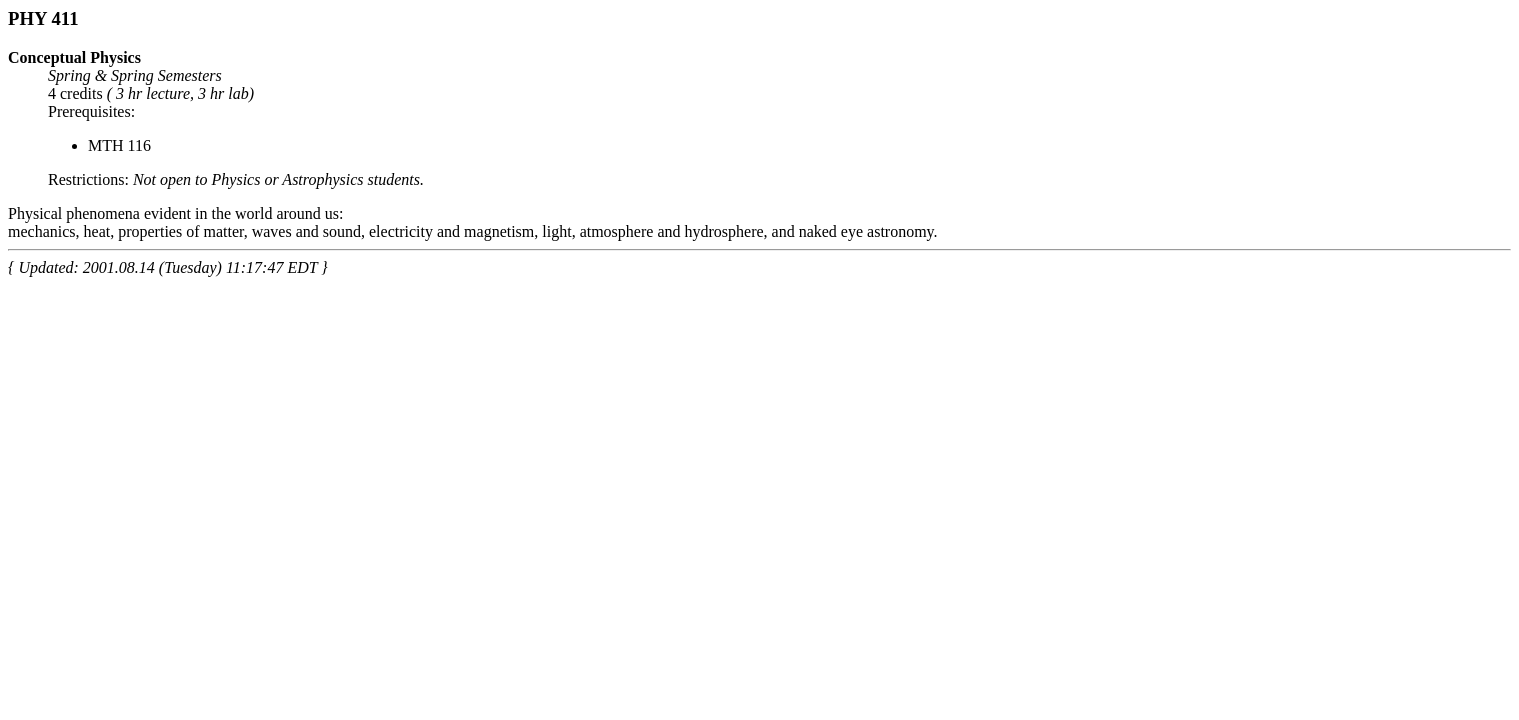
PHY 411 (43, 18)
